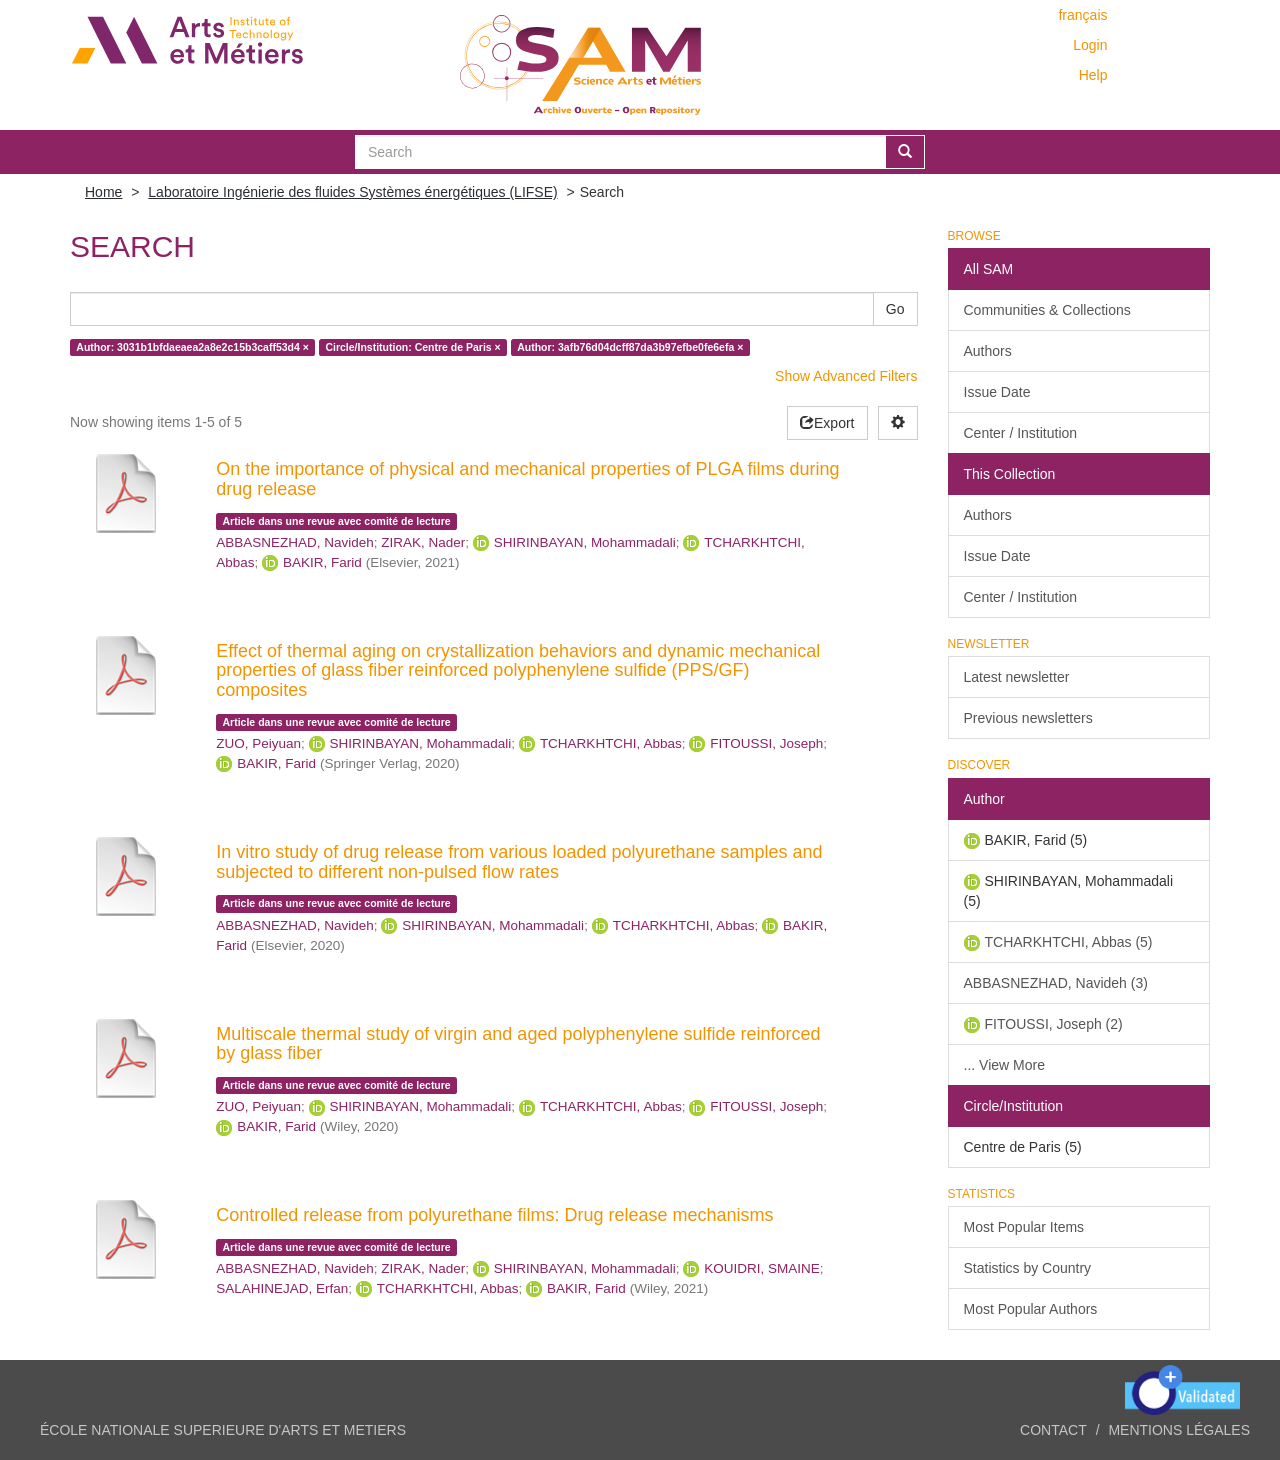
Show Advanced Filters (846, 376)
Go (895, 309)
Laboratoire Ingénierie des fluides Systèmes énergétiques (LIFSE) (352, 192)
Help (1093, 75)
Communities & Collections (1047, 310)
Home (103, 192)
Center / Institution (1021, 433)
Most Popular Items (1024, 1227)
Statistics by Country (1028, 1268)
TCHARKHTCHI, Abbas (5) (1069, 942)
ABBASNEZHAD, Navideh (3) (1056, 983)
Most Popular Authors (1031, 1309)
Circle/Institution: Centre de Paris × (412, 347)
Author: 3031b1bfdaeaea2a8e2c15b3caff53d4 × (192, 347)
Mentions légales (1179, 1430)
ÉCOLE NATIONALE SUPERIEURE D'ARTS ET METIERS (223, 1430)
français (1082, 15)
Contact (1053, 1430)
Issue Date (997, 392)
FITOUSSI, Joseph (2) (1054, 1024)
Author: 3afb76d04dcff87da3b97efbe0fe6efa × (630, 347)
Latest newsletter (1017, 677)
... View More (1004, 1065)
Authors (988, 351)
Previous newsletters (1028, 718)
